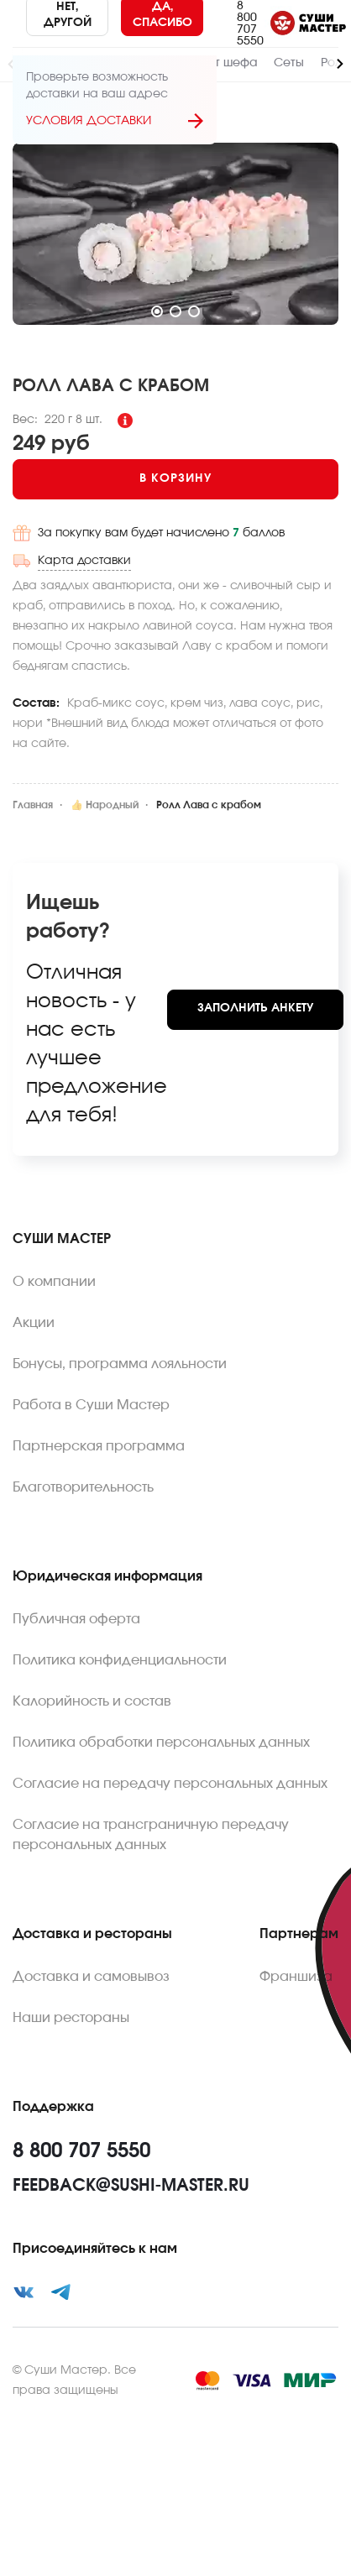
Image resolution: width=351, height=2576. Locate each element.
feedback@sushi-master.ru (131, 2185)
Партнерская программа (99, 1446)
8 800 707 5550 (250, 23)
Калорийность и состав (92, 1701)
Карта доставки (84, 561)
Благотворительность (83, 1487)
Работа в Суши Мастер (91, 1405)
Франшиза (296, 1976)
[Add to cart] (175, 479)
